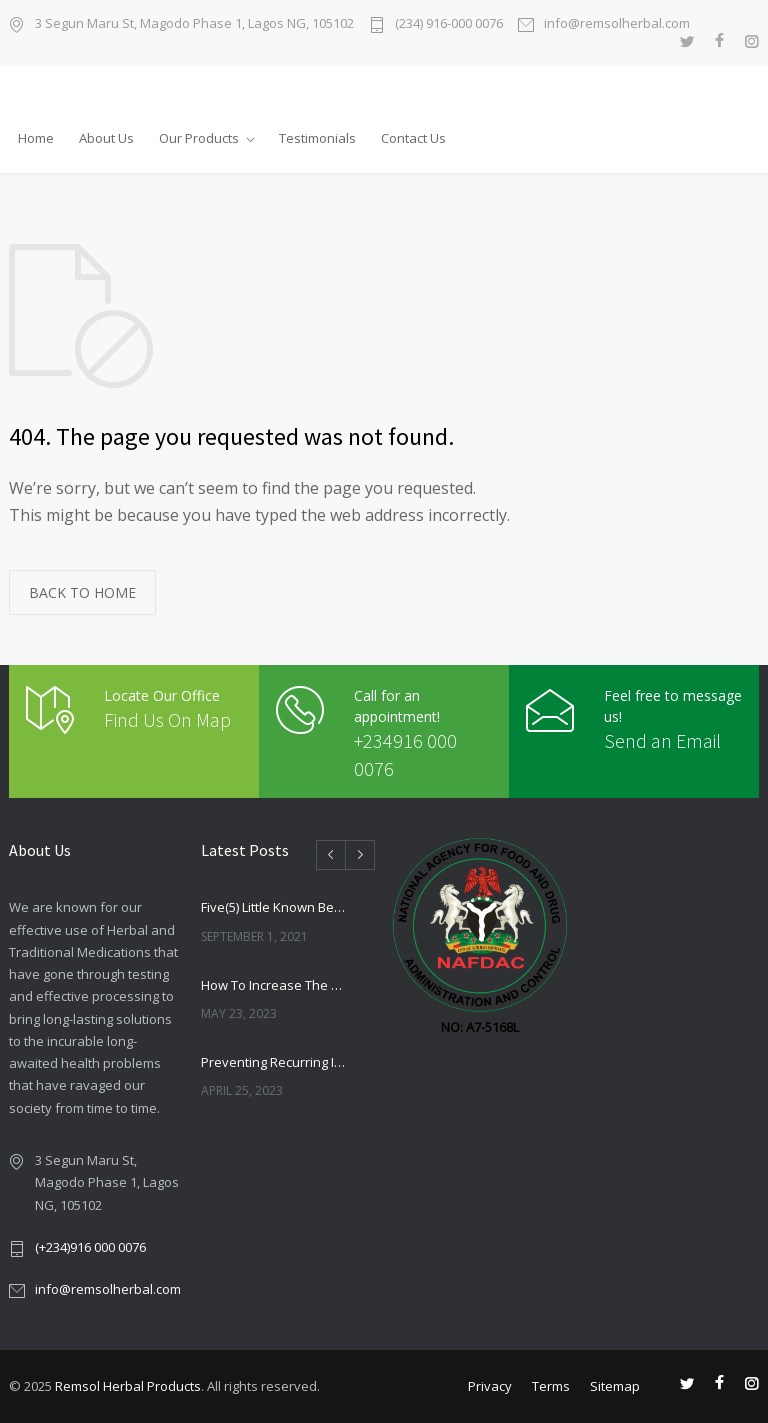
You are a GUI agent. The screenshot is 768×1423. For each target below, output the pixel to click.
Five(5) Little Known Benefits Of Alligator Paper (275, 907)
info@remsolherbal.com (617, 24)
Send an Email (662, 740)
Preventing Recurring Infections (275, 1062)
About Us (106, 138)
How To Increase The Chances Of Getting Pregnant (275, 985)
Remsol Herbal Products (128, 1386)
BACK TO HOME (82, 592)
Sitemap (615, 1386)
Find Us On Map (167, 719)
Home (36, 138)
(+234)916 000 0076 (90, 1247)
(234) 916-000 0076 (449, 24)
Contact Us (413, 138)
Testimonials (317, 138)
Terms (551, 1386)
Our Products (199, 138)
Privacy (490, 1386)
